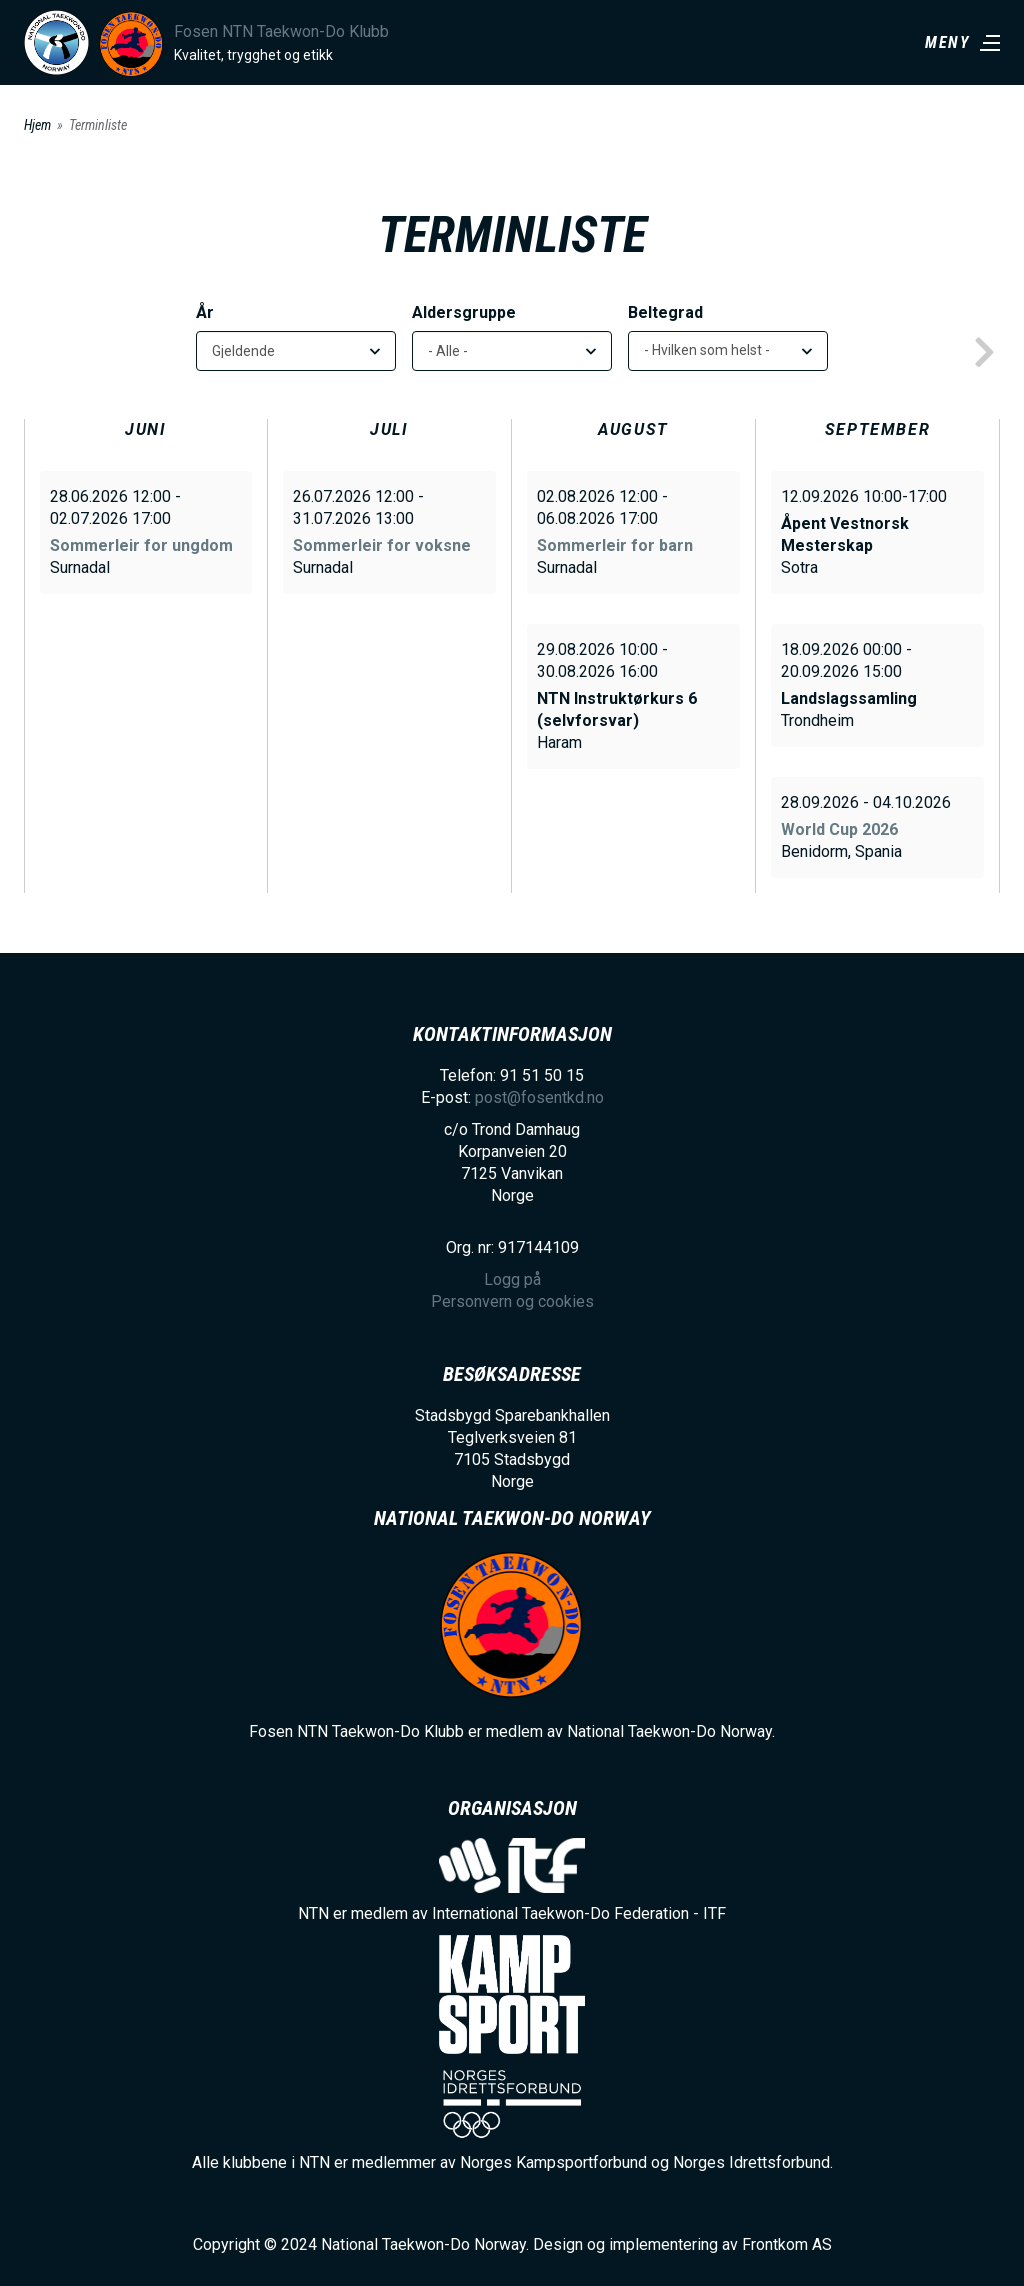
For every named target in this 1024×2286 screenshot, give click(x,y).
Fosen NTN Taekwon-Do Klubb (281, 31)
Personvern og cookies (512, 1301)
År (205, 312)
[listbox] (728, 351)
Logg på (512, 1279)
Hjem (37, 125)
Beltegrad (665, 312)
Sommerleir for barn (615, 545)
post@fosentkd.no (539, 1097)
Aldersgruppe (464, 312)
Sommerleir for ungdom (141, 545)
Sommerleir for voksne (382, 545)
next (984, 353)
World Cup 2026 (839, 829)
